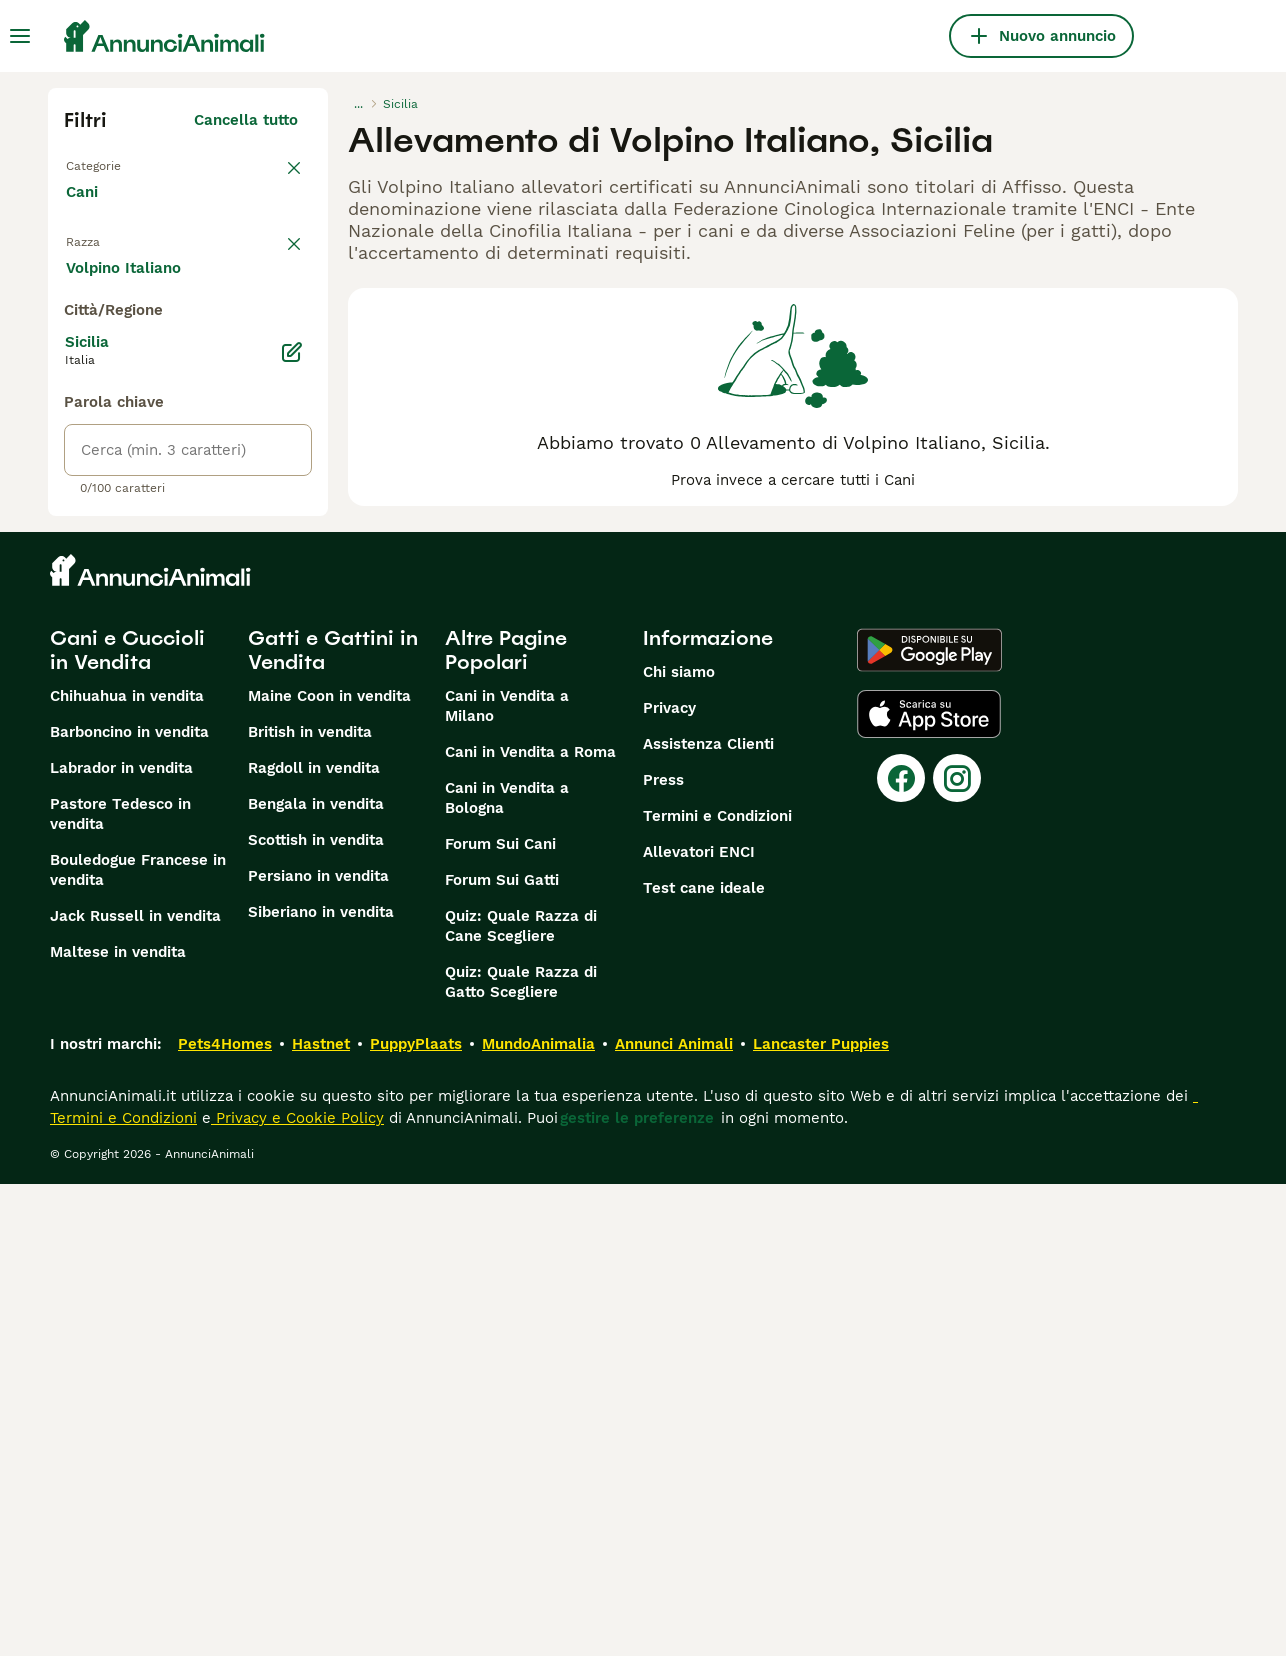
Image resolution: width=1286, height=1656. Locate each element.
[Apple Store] (929, 1186)
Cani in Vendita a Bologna (507, 1270)
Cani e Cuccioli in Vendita (127, 1122)
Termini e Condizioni (717, 1288)
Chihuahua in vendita (127, 1168)
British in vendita (310, 1204)
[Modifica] (292, 824)
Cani (86, 212)
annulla (270, 268)
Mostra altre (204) (229, 736)
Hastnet (321, 1516)
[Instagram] (957, 1250)
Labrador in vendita (121, 1240)
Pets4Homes (225, 1516)
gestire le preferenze (637, 1590)
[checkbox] (76, 372)
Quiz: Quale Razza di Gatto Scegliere (521, 1454)
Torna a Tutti (117, 164)
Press (663, 1252)
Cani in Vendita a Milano (507, 1178)
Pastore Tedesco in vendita (120, 1286)
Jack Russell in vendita (135, 1388)
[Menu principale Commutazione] (20, 36)
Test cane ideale (704, 1360)
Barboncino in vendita (129, 1204)
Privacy (669, 1180)
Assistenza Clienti (708, 1216)
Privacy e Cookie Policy (297, 1590)
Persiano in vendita (318, 1348)
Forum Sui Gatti (502, 1352)
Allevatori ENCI (699, 1324)
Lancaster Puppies (821, 1516)
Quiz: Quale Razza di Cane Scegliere (521, 1398)
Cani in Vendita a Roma (530, 1224)
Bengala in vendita (316, 1276)
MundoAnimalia (538, 1516)
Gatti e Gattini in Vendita (333, 1122)
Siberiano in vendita (321, 1384)
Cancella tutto (246, 120)
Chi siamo (679, 1144)
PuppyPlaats (416, 1516)
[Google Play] (929, 1122)
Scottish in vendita (316, 1312)
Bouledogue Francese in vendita (138, 1342)
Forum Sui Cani (500, 1316)
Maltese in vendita (118, 1424)
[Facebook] (901, 1250)
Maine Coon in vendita (329, 1168)
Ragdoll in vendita (314, 1240)
